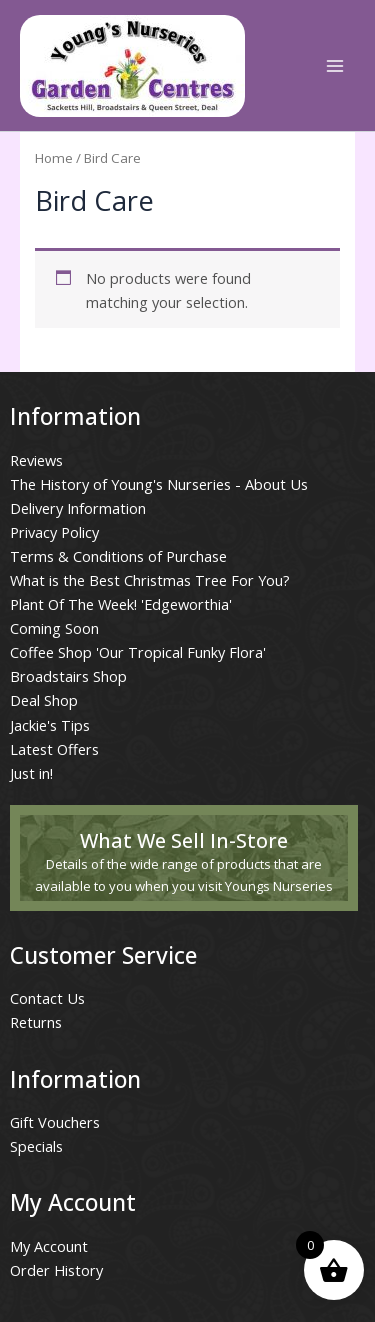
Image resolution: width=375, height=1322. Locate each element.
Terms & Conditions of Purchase (118, 556)
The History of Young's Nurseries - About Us (159, 484)
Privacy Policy (54, 532)
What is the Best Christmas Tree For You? (150, 580)
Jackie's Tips (50, 725)
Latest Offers (54, 749)
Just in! (31, 773)
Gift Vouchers (55, 1122)
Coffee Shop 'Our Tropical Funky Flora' (138, 652)
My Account (49, 1246)
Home (54, 158)
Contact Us (47, 998)
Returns (36, 1022)
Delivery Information (78, 508)
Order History (56, 1270)
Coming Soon (54, 628)
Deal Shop (44, 700)
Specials (36, 1146)
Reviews (36, 460)
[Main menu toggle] (335, 65)
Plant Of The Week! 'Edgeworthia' (121, 604)
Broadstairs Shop (68, 676)
